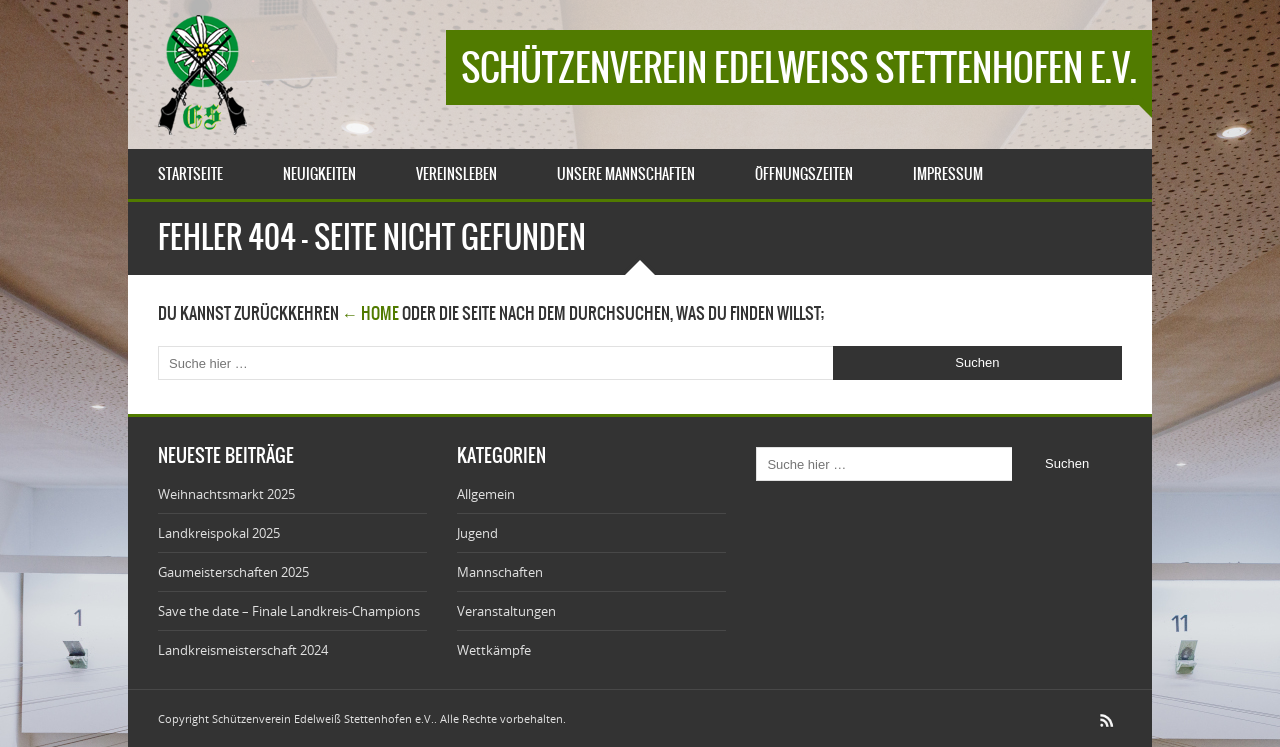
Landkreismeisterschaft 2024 (243, 650)
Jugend (477, 533)
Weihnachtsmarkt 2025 (226, 494)
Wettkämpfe (494, 650)
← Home (370, 313)
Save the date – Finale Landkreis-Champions (289, 611)
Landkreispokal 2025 (219, 533)
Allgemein (486, 494)
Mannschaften (500, 572)
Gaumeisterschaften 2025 (233, 572)
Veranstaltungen (506, 611)
